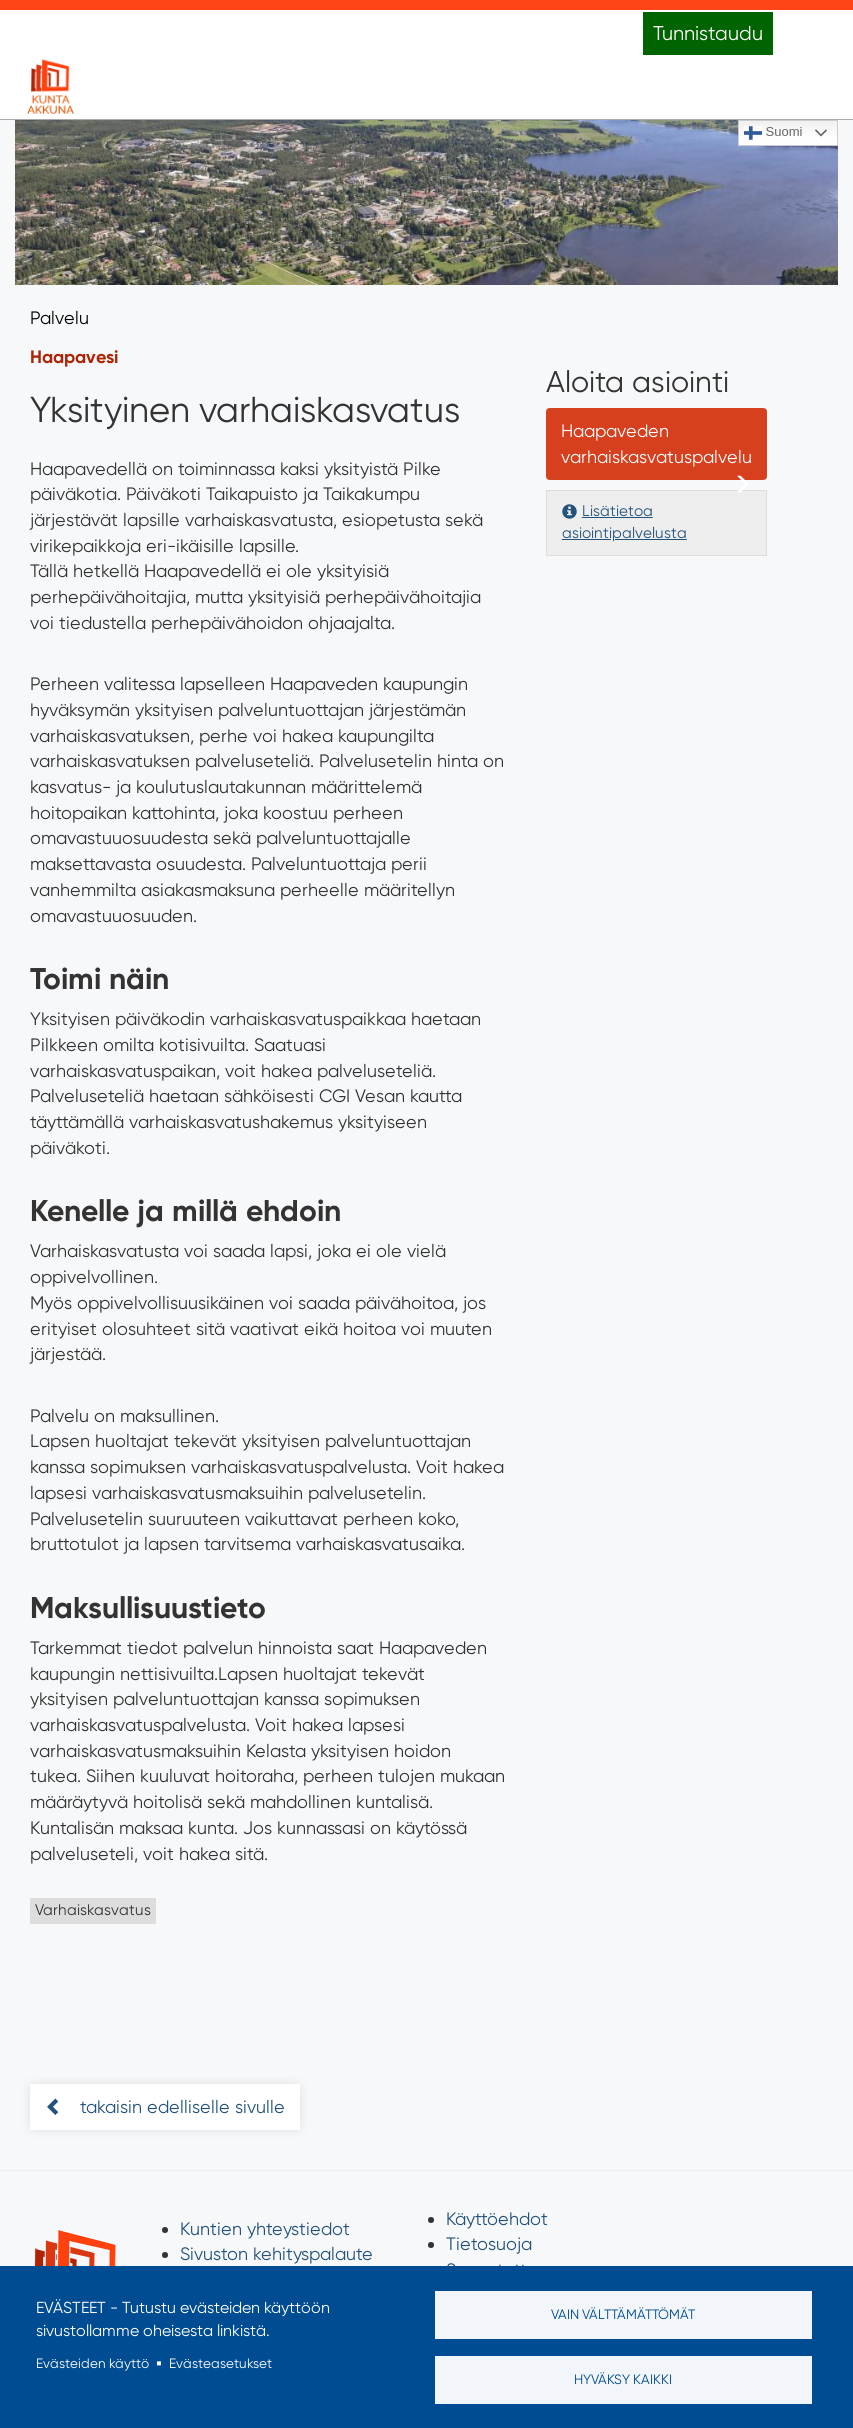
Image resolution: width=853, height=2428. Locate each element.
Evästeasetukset (220, 2363)
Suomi (773, 133)
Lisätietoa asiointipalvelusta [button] (624, 522)
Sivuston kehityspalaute (276, 2253)
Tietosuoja (489, 2243)
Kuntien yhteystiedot (265, 2228)
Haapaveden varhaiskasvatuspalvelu (656, 443)
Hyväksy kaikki (623, 2379)
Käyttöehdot (497, 2218)
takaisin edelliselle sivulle (180, 2106)
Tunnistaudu (708, 33)
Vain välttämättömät (623, 2314)
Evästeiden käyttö (92, 2363)
